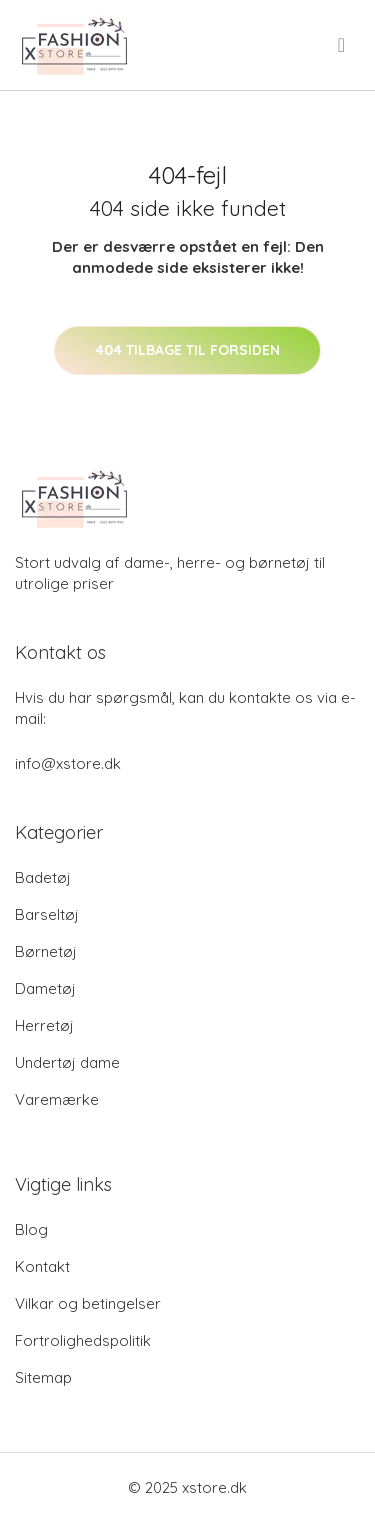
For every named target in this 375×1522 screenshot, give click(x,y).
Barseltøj (47, 914)
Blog (31, 1229)
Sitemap (43, 1377)
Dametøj (45, 988)
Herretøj (44, 1025)
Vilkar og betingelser (88, 1303)
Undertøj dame (67, 1062)
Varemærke (57, 1099)
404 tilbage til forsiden (187, 350)
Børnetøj (46, 951)
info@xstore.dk (68, 763)
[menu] (343, 45)
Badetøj (43, 877)
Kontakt (42, 1266)
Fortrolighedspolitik (83, 1340)
